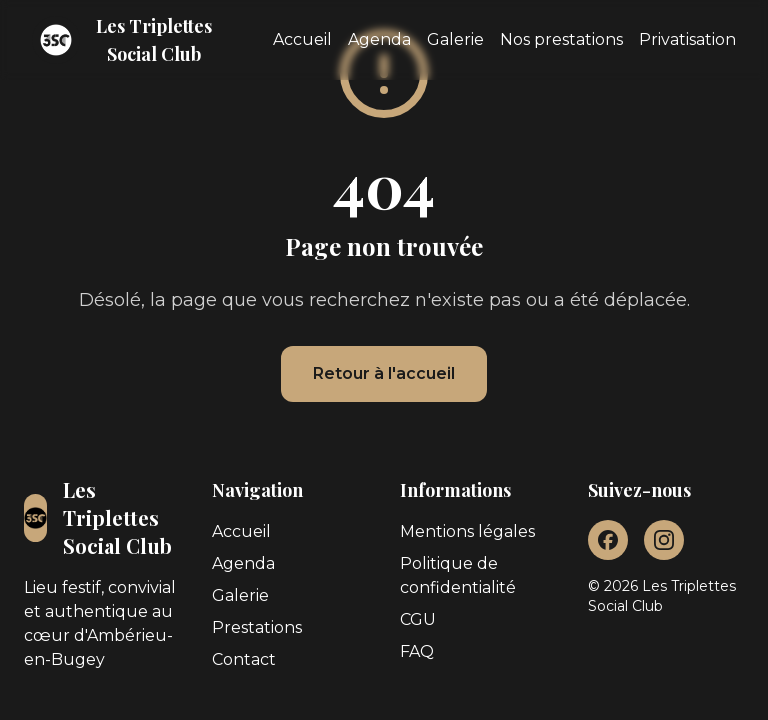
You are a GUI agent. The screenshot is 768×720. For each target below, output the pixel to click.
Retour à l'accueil (384, 373)
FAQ (417, 651)
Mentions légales (467, 531)
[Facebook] (608, 540)
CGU (418, 619)
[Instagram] (664, 540)
